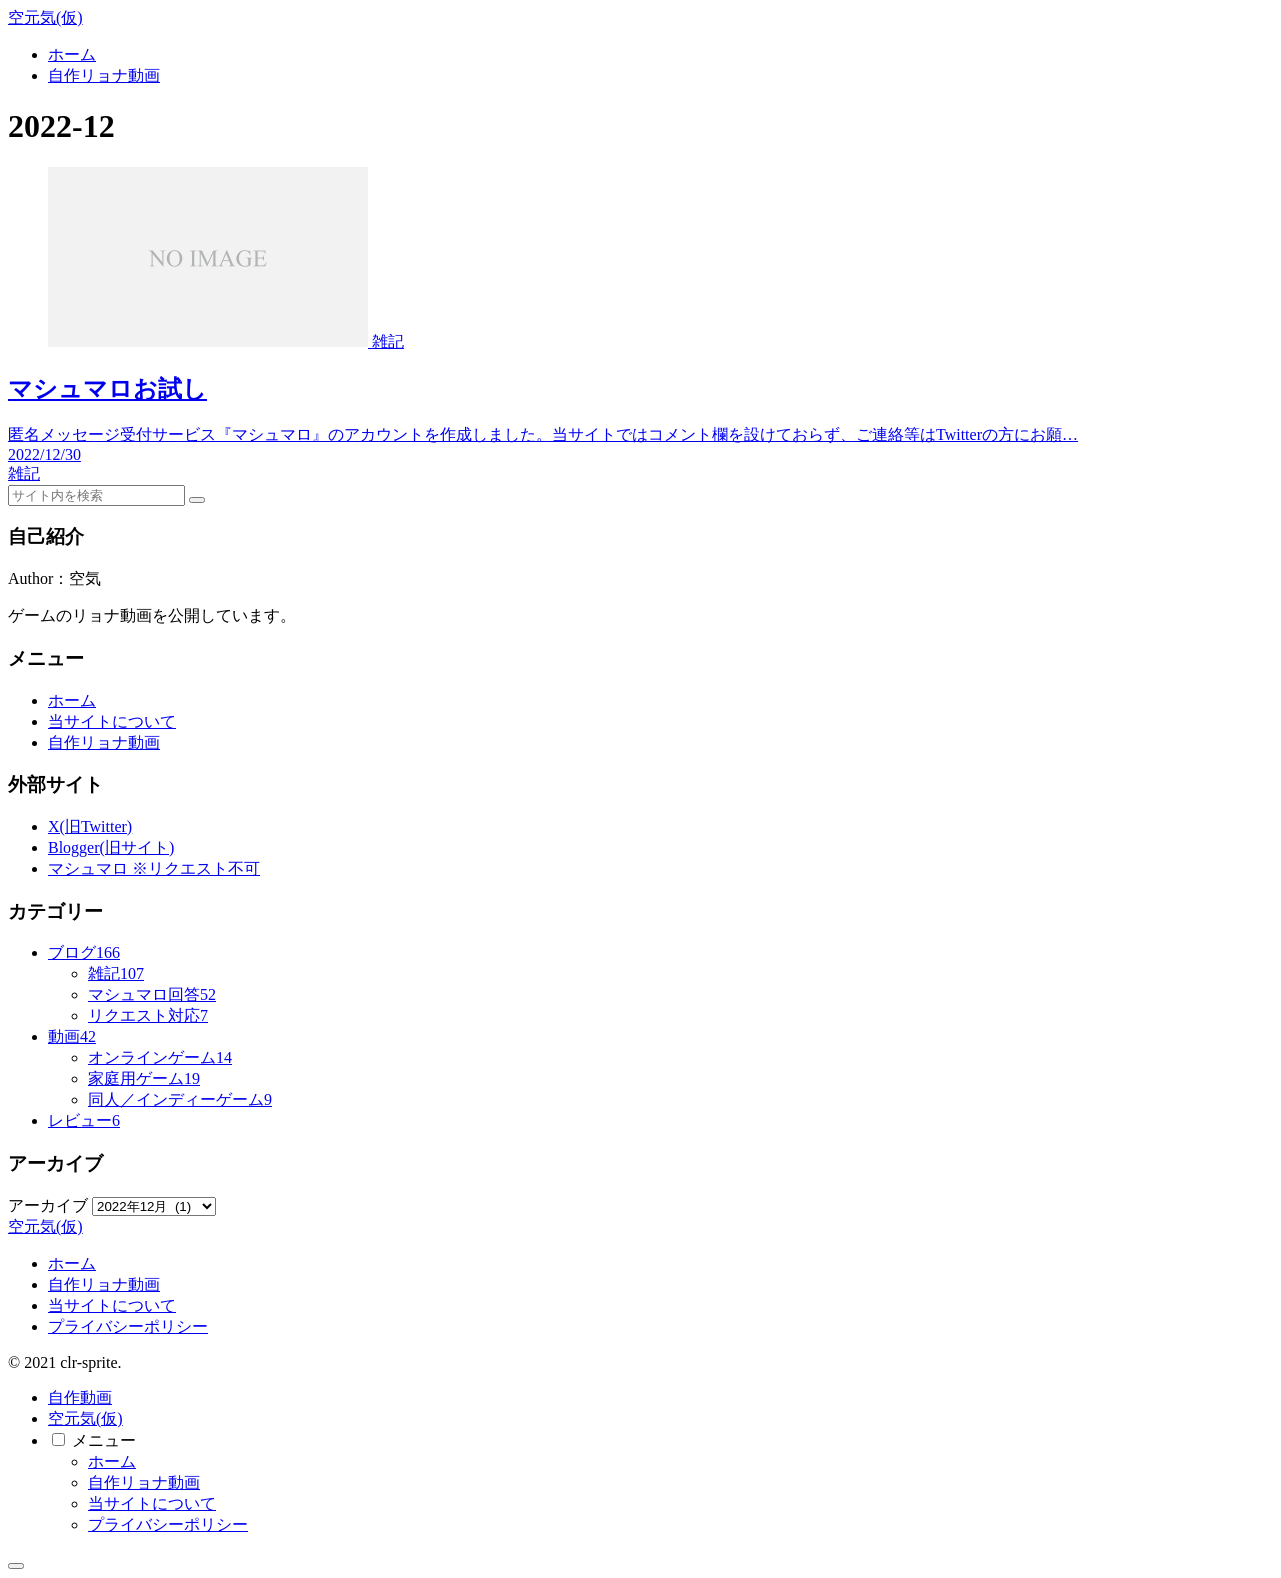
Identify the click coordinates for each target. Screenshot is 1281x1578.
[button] (197, 500)
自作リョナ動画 (104, 742)
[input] (96, 495)
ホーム (72, 700)
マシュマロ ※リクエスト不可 (154, 868)
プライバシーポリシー (128, 1326)
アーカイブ (48, 1205)
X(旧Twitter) (90, 826)
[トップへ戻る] (16, 1566)
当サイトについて (112, 721)
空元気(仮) (85, 1418)
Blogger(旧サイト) (111, 847)
